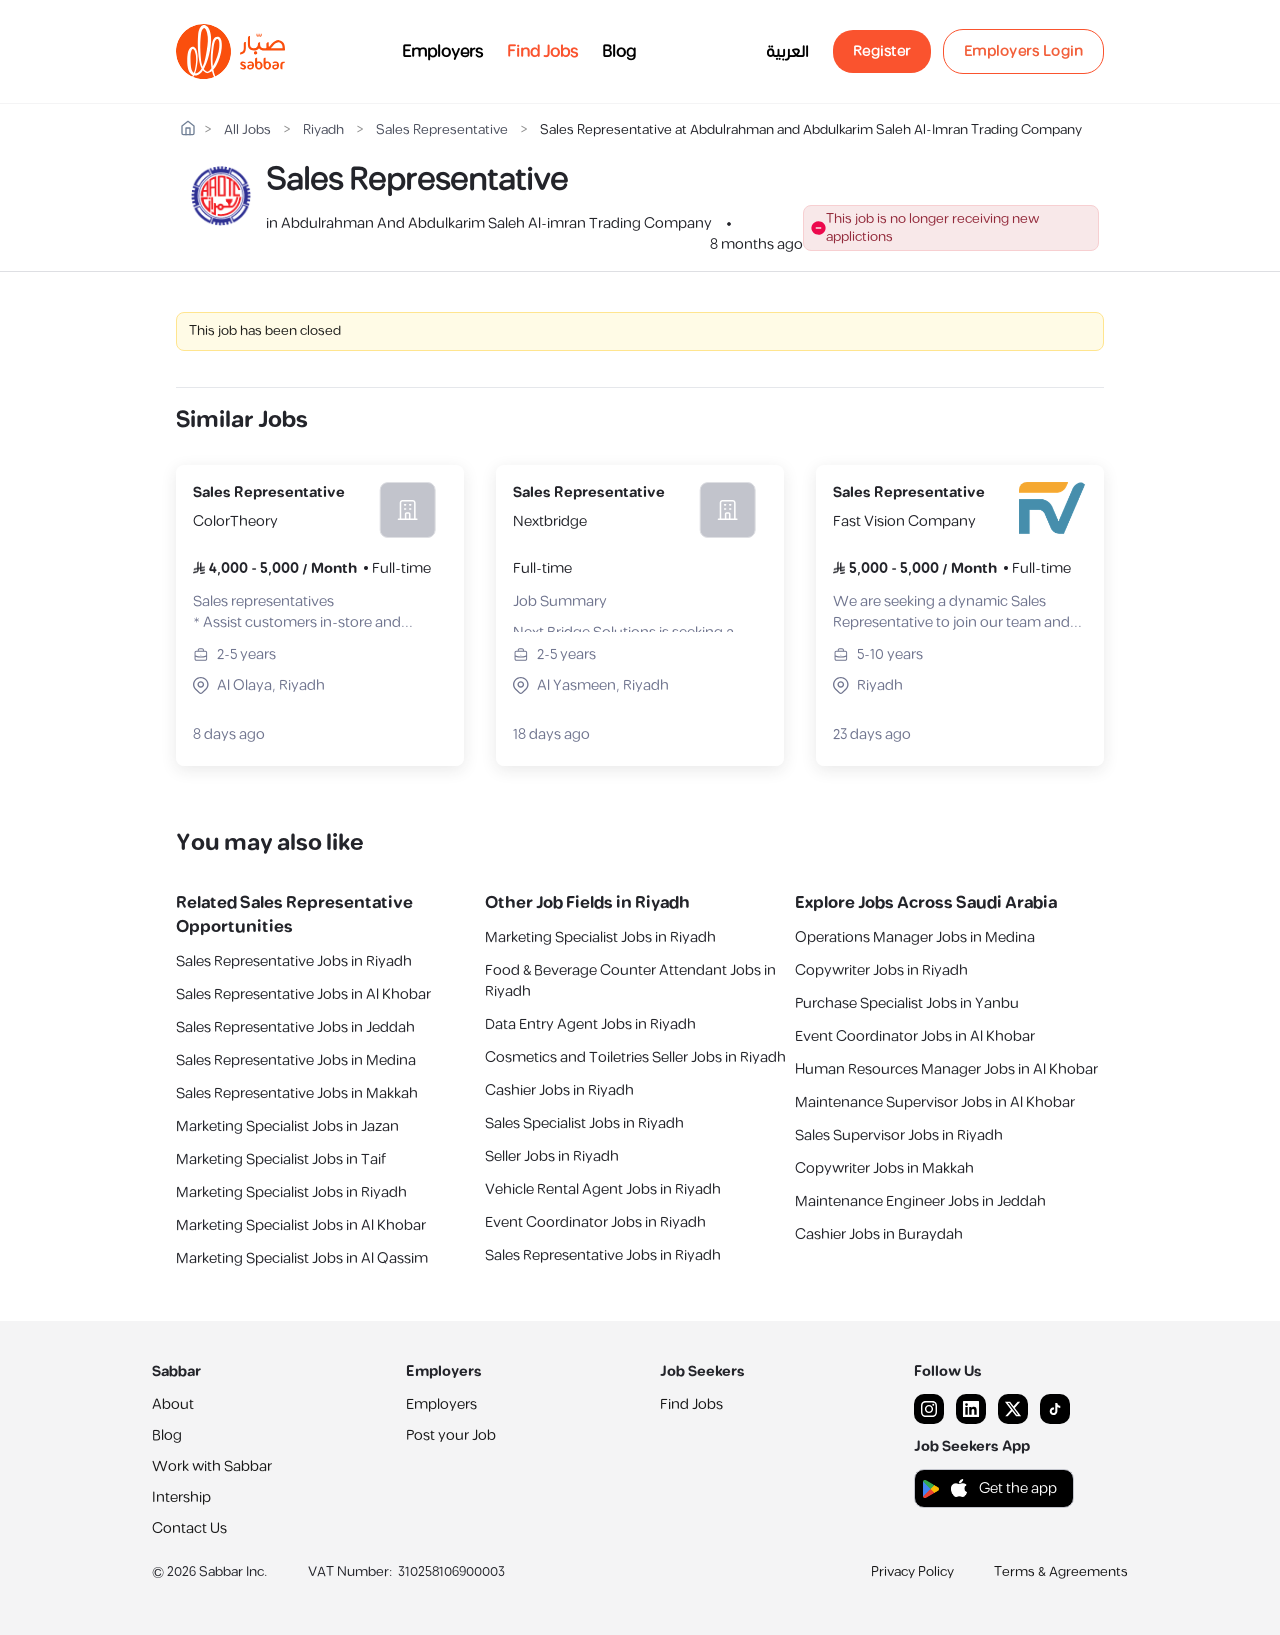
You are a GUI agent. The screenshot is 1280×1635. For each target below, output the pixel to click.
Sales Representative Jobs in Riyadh (294, 961)
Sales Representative (442, 130)
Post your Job (451, 1435)
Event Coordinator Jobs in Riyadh (595, 1222)
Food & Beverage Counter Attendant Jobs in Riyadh (630, 981)
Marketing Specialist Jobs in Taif (281, 1159)
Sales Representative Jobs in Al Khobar (303, 994)
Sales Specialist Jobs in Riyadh (584, 1123)
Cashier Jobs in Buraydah (879, 1234)
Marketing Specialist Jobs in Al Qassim (302, 1258)
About (173, 1404)
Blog (619, 52)
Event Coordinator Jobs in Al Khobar (915, 1036)
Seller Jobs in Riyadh (552, 1156)
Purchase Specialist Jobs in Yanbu (907, 1003)
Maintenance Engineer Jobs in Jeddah (920, 1201)
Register (882, 51)
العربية (787, 52)
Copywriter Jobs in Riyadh (881, 970)
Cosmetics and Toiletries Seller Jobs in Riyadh (635, 1057)
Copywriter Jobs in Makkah (884, 1168)
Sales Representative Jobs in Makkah (297, 1093)
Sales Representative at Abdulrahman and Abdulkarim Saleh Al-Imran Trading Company (811, 130)
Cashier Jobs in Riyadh (559, 1090)
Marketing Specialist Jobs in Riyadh (291, 1192)
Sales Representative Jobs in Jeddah (295, 1027)
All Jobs (247, 130)
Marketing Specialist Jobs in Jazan (287, 1126)
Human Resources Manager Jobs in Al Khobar (946, 1069)
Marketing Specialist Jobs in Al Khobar (301, 1225)
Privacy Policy (912, 1572)
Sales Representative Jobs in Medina (296, 1060)
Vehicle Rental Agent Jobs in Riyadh (603, 1189)
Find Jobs (542, 52)
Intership (181, 1497)
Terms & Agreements (1061, 1572)
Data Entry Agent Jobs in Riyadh (590, 1024)
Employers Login (1024, 51)
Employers (442, 52)
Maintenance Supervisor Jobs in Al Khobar (935, 1102)
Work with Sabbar (212, 1466)
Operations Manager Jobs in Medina (915, 937)
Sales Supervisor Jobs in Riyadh (899, 1135)
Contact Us (189, 1528)
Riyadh (323, 130)
